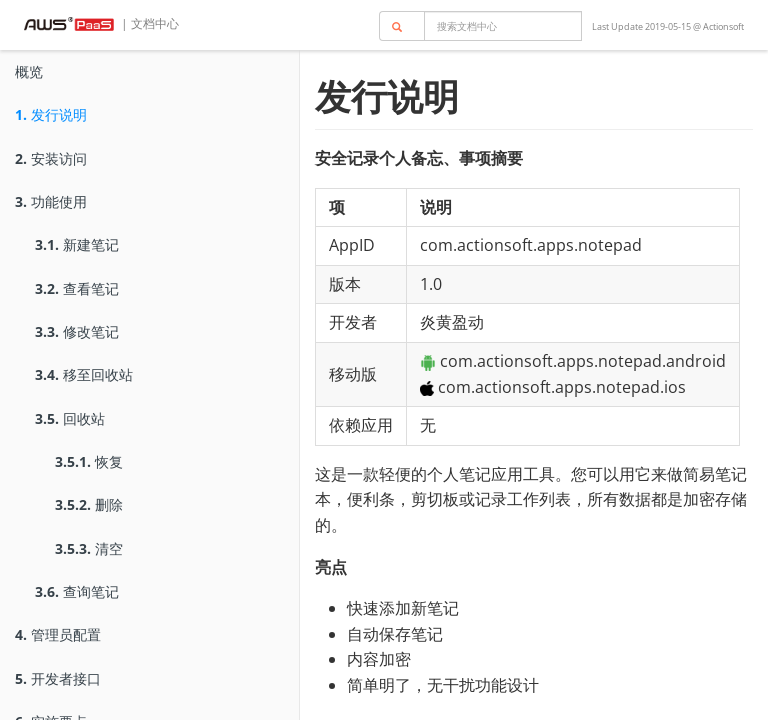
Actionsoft (723, 26)
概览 (29, 71)
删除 (89, 504)
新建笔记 (77, 244)
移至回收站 (84, 374)
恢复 (89, 461)
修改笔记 (77, 331)
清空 (89, 548)
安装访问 (51, 158)
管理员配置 (58, 634)
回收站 (70, 418)
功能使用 (51, 201)
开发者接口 (58, 678)
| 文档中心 (148, 23)
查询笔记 (77, 591)
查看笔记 (77, 288)
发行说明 (51, 114)
